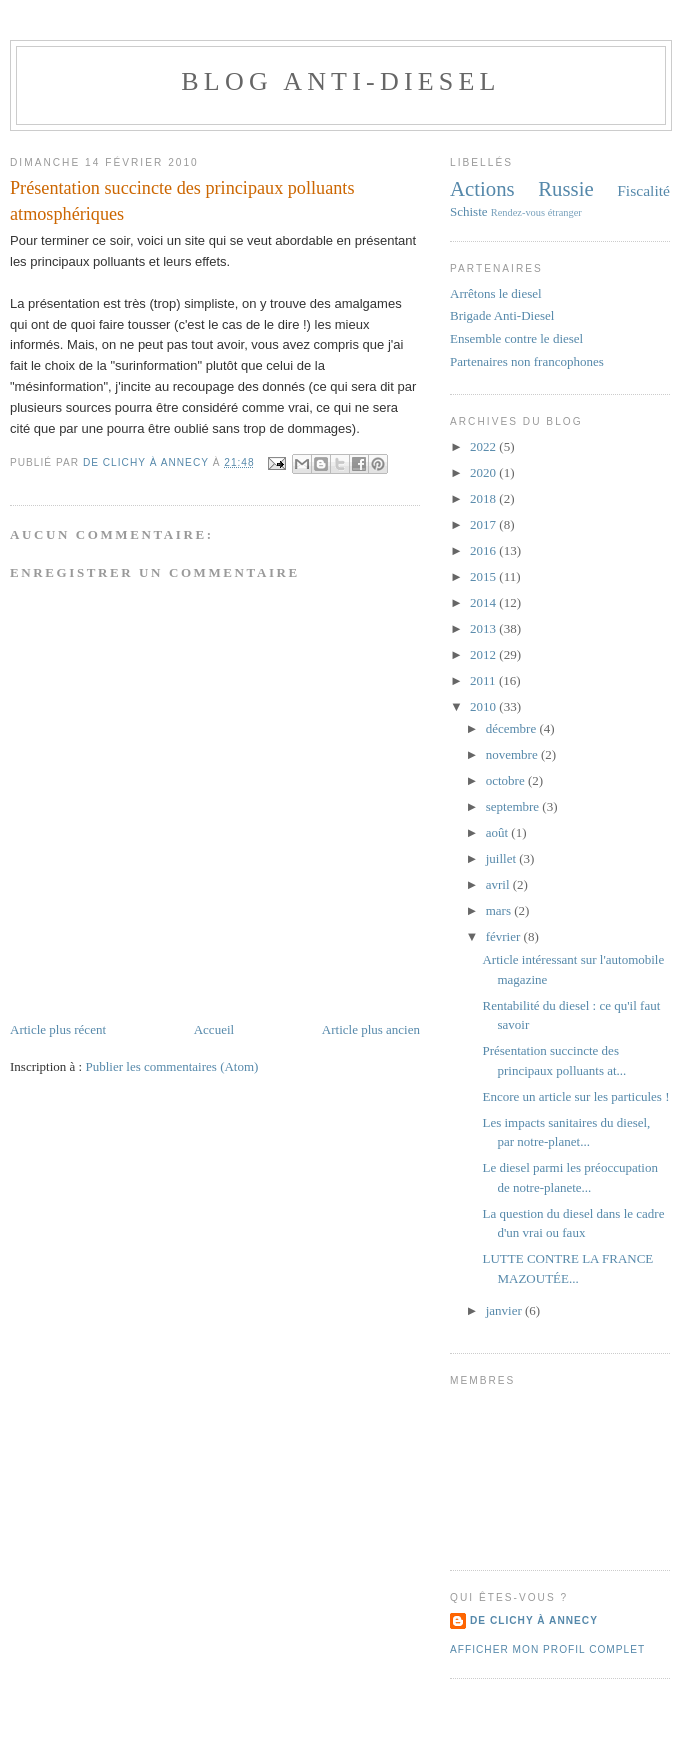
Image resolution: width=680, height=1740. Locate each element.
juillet (503, 858)
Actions (482, 188)
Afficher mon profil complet (547, 1649)
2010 (484, 706)
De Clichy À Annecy (534, 1620)
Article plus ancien (371, 1029)
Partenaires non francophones (527, 361)
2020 (484, 472)
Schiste (469, 211)
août (499, 832)
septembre (514, 806)
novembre (513, 754)
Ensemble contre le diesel (516, 338)
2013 (484, 628)
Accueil (214, 1029)
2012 (484, 654)
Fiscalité (643, 190)
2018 (484, 498)
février (505, 936)
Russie (565, 188)
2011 (484, 680)
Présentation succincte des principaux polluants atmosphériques (182, 200)
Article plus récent (58, 1029)
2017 (484, 524)
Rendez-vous (518, 212)
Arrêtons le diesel (496, 293)
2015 (484, 576)
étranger (565, 212)
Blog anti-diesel (340, 81)
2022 (484, 446)
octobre (507, 780)
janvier (505, 1310)
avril (499, 884)
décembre (513, 728)
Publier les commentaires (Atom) (171, 1066)
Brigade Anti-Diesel (502, 315)
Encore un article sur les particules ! (575, 1096)
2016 (484, 550)
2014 (484, 602)
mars (500, 910)
